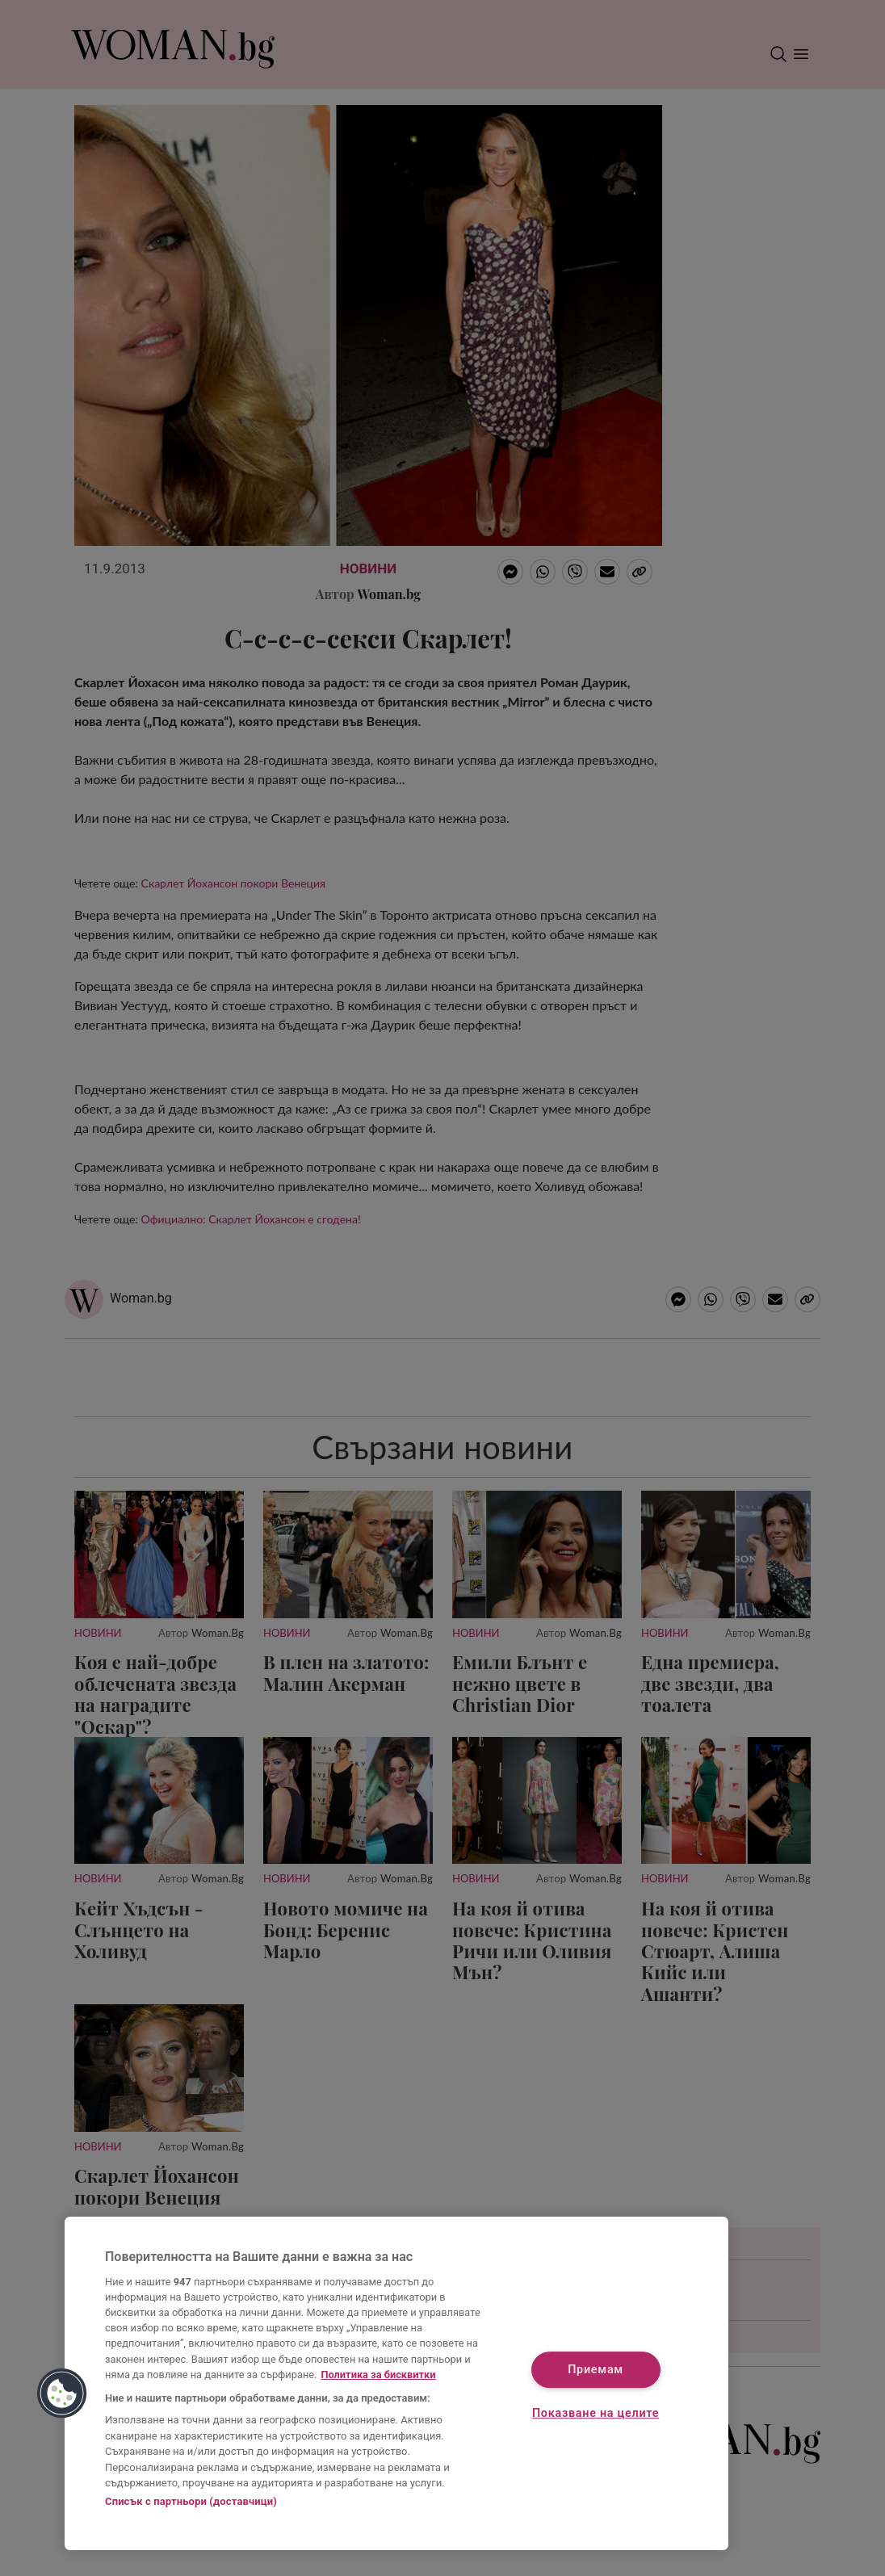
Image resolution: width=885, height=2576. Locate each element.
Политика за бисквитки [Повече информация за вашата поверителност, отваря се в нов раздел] (378, 2374)
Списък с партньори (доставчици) (191, 2501)
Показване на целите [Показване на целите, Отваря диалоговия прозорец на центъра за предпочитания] (595, 2413)
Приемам (595, 2370)
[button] (62, 2393)
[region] (396, 2383)
